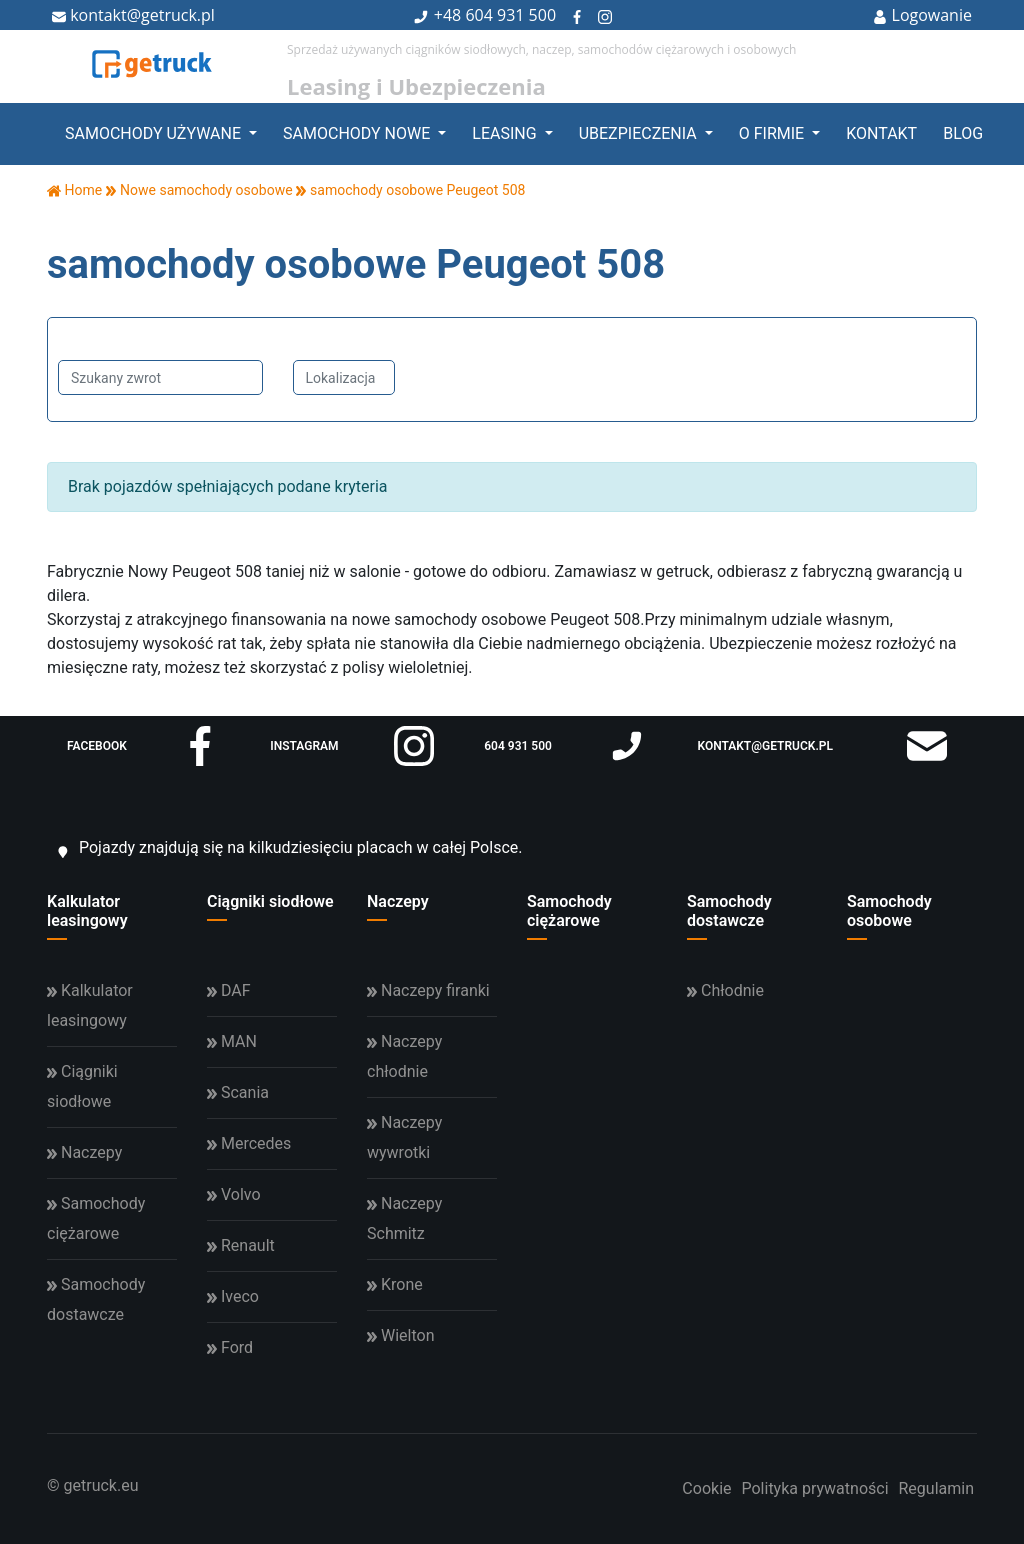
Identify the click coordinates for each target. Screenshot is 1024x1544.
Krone (395, 1284)
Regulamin (937, 1488)
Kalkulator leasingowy (87, 911)
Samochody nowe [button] (358, 133)
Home (74, 190)
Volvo (234, 1194)
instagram (352, 746)
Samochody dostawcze (729, 911)
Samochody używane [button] (155, 133)
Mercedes (249, 1143)
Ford (230, 1347)
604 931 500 (510, 15)
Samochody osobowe (889, 911)
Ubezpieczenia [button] (640, 133)
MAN (232, 1041)
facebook (143, 746)
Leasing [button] (506, 133)
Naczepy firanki (428, 990)
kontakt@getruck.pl (133, 15)
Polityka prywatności (814, 1488)
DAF (229, 990)
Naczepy (398, 901)
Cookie (706, 1488)
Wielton (400, 1335)
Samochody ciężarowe (569, 911)
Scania (238, 1092)
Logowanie (922, 15)
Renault (241, 1245)
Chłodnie (725, 990)
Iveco (233, 1296)
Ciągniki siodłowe (270, 901)
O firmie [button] (773, 133)
